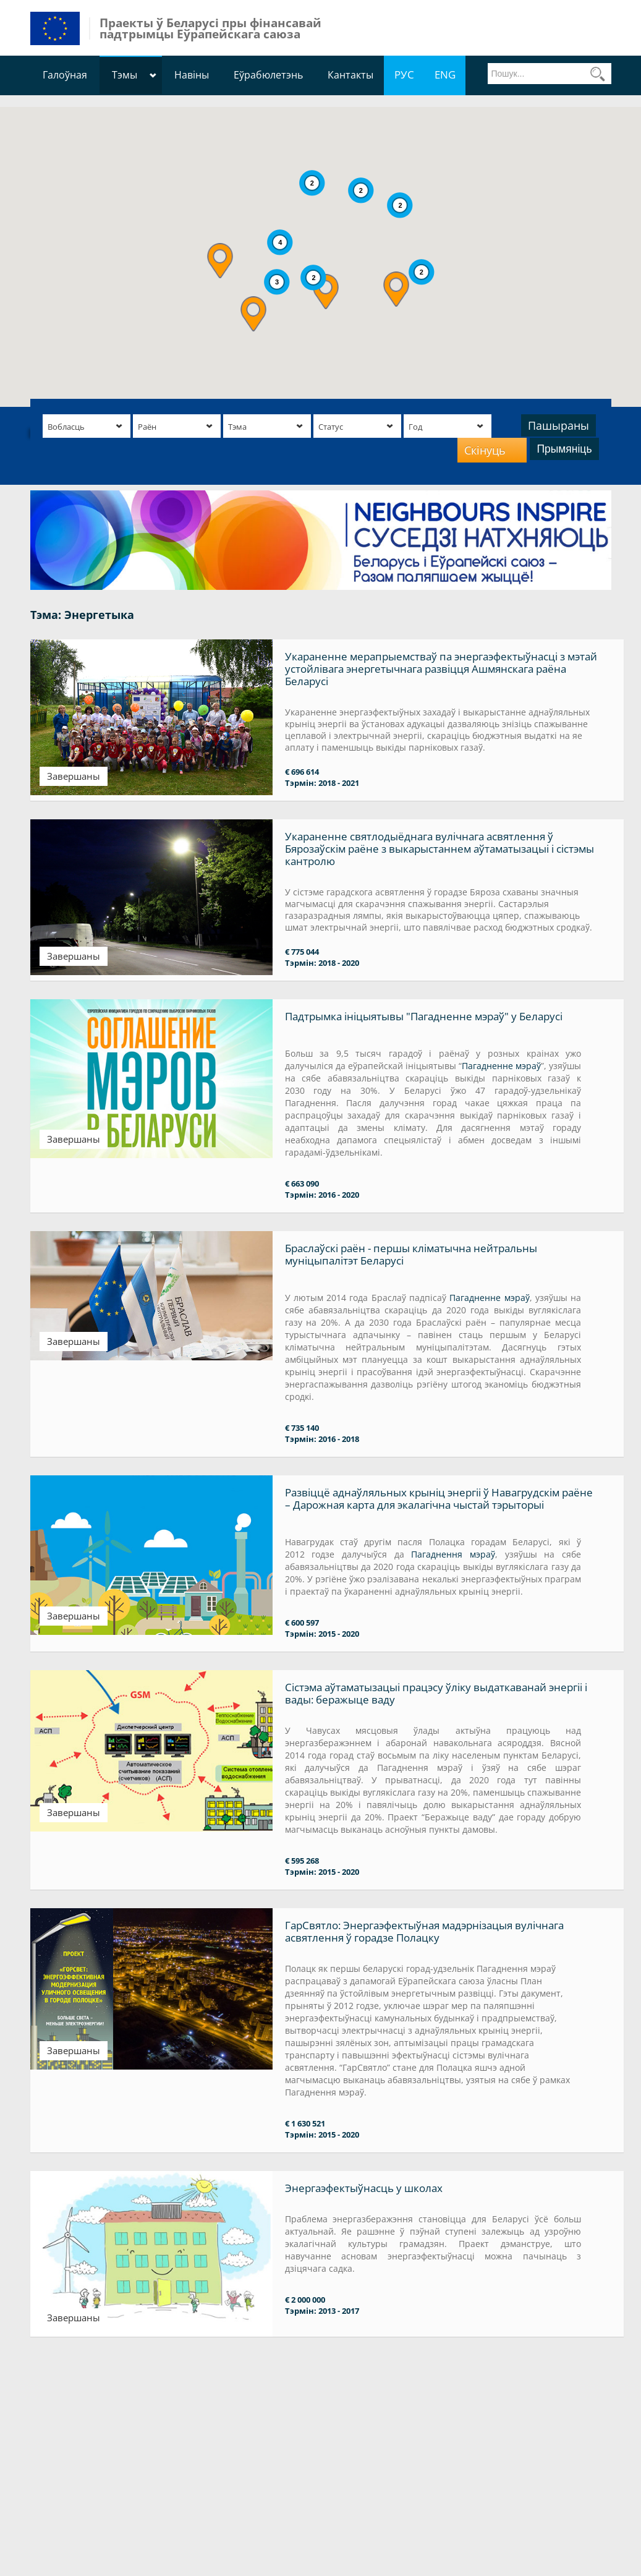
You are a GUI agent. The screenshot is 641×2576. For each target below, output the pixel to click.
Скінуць (485, 450)
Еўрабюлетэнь (268, 75)
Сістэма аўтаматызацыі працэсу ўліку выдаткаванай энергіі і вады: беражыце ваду (436, 1693)
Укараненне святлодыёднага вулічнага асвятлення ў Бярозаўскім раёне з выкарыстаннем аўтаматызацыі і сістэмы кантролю (439, 848)
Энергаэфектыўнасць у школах (364, 2188)
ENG (445, 74)
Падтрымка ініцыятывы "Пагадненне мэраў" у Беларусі (423, 1016)
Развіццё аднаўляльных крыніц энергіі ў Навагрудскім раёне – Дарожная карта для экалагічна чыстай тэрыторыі (439, 1498)
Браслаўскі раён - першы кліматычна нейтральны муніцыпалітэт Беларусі (411, 1254)
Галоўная (65, 75)
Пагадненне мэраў (501, 1066)
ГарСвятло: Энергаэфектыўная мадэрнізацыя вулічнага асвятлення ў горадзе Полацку (424, 1931)
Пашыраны (558, 425)
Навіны (191, 75)
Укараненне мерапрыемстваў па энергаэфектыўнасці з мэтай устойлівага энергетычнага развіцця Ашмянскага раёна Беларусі (441, 668)
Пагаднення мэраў (453, 1554)
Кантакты (350, 75)
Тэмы (124, 75)
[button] (220, 260)
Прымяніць (564, 449)
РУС (404, 74)
